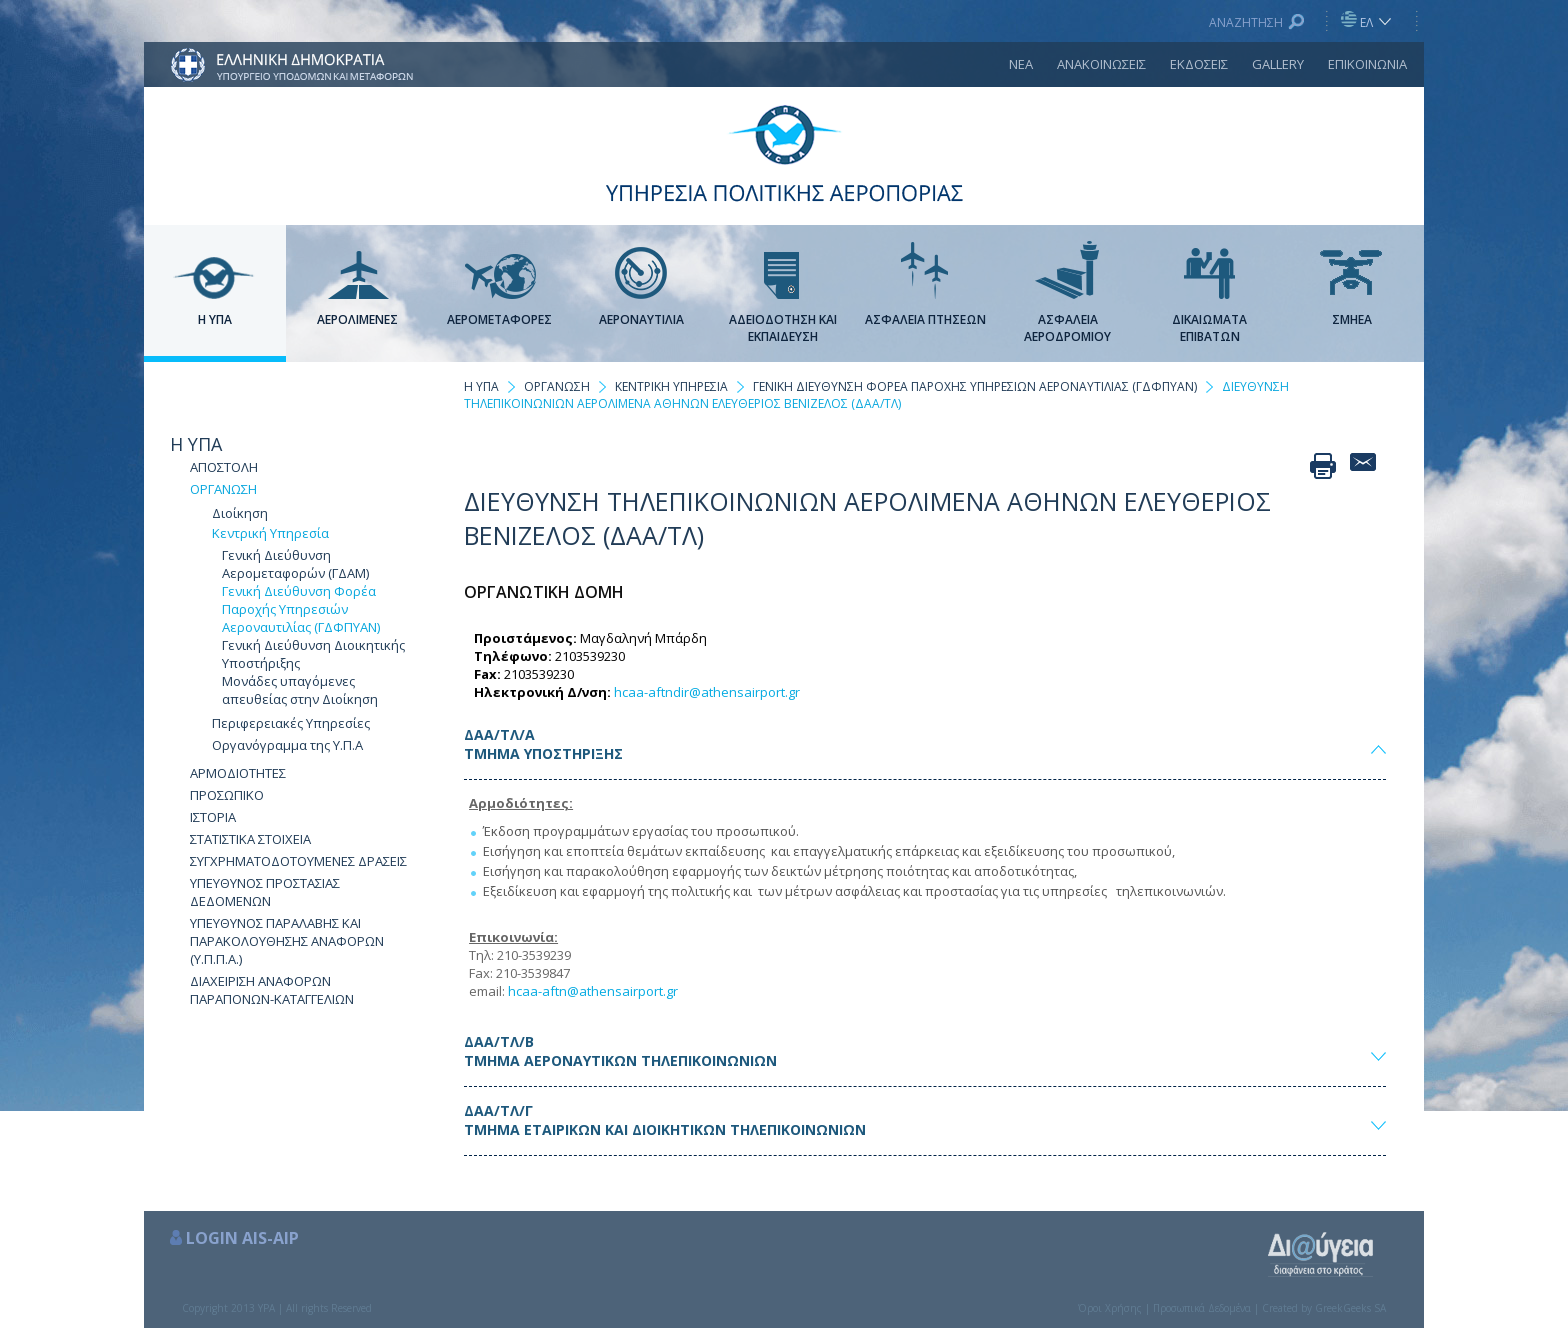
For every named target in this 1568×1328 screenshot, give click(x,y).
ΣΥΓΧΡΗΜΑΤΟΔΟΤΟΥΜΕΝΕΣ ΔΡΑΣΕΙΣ (298, 861)
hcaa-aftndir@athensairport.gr (707, 692)
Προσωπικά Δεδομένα (1202, 1308)
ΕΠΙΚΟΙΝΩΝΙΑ (1367, 64)
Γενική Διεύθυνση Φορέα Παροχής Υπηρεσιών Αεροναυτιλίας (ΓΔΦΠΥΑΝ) (301, 609)
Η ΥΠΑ (196, 444)
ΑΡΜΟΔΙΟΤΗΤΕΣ (238, 773)
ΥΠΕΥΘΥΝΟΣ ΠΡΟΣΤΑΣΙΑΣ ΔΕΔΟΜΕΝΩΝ (265, 892)
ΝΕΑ (1021, 64)
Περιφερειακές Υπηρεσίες (291, 723)
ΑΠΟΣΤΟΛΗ (224, 467)
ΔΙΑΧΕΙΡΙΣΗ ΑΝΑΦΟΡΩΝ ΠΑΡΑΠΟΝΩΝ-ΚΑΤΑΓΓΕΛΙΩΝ (272, 990)
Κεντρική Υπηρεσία (270, 533)
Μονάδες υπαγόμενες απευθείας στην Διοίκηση (300, 690)
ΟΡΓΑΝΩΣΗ (223, 489)
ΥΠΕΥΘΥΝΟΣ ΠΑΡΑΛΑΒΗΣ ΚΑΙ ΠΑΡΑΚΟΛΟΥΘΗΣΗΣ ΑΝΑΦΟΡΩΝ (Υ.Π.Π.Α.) (287, 941)
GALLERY (1278, 64)
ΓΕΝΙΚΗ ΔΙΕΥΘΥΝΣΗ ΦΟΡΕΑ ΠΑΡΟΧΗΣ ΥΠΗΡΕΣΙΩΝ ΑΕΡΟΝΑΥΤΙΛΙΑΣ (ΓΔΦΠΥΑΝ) (975, 386)
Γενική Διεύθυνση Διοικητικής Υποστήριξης (313, 654)
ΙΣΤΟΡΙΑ (213, 817)
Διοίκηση (240, 513)
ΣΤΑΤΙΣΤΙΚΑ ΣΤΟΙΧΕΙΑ (250, 839)
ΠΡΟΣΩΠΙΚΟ (227, 795)
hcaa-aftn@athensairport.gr (593, 991)
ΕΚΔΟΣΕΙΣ (1199, 64)
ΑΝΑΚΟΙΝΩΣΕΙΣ (1101, 64)
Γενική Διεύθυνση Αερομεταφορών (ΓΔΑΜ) (295, 564)
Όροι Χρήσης (1110, 1308)
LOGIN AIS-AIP (242, 1238)
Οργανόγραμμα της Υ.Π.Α (287, 745)
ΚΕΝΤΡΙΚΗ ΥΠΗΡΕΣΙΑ (671, 386)
